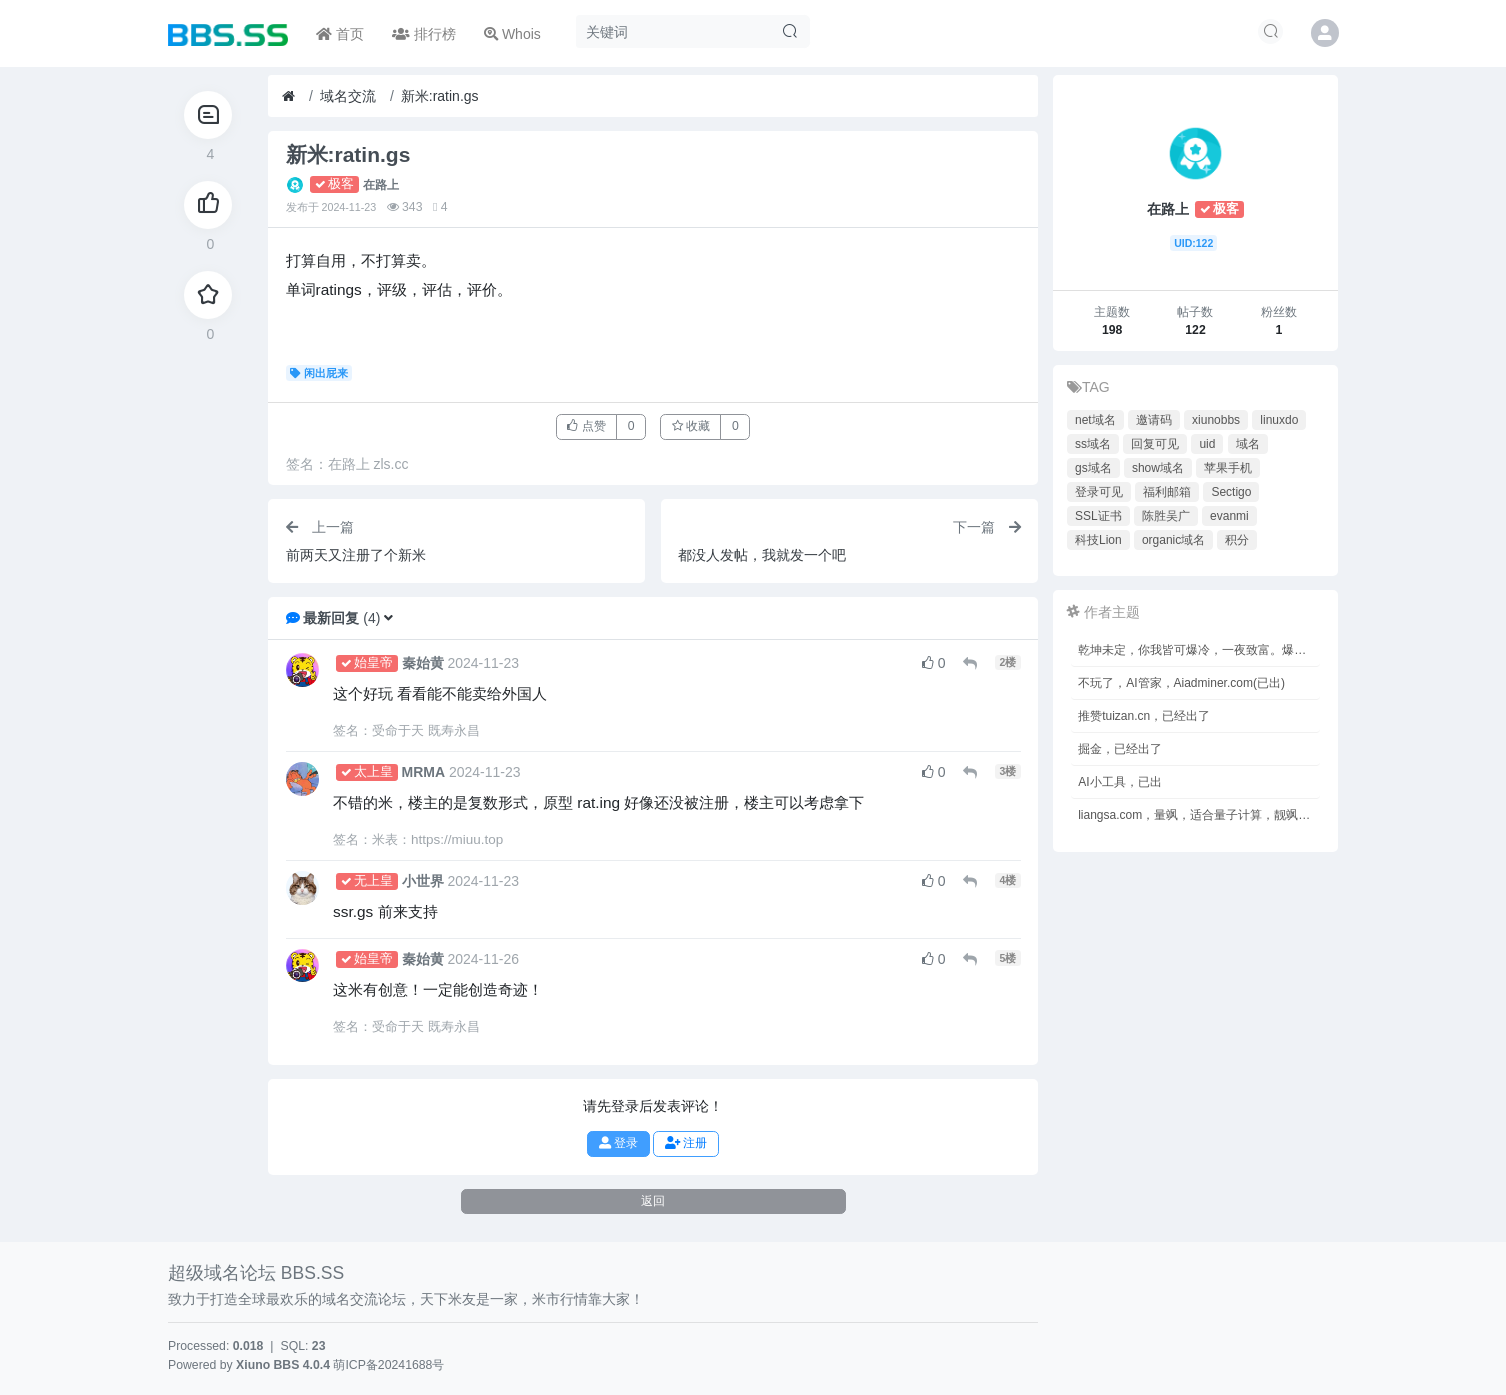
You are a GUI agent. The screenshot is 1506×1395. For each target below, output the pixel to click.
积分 (1237, 540)
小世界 (423, 881)
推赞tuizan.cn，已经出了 (1144, 716)
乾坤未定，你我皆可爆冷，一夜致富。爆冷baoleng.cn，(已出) (1199, 650)
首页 (340, 34)
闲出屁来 (319, 373)
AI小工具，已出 (1119, 782)
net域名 (1095, 420)
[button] (388, 618)
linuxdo (1279, 420)
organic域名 (1173, 540)
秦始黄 (423, 663)
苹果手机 (1228, 468)
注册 (686, 1143)
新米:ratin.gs (440, 96)
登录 (618, 1143)
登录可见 (1099, 492)
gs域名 (1093, 468)
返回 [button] (653, 1201)
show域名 (1158, 468)
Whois (512, 34)
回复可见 (1155, 444)
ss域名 (1093, 444)
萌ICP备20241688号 (388, 1365)
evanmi (1229, 516)
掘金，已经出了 (1120, 749)
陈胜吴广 (1166, 516)
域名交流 (348, 96)
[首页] (288, 96)
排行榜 (424, 34)
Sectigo (1231, 492)
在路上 (381, 185)
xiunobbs (1216, 420)
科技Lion (1098, 540)
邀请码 (1154, 420)
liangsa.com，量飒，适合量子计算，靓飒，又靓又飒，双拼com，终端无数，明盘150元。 (1199, 815)
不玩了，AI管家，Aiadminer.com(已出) (1181, 683)
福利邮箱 (1167, 492)
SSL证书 (1098, 516)
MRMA (424, 772)
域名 (1248, 444)
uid (1207, 444)
